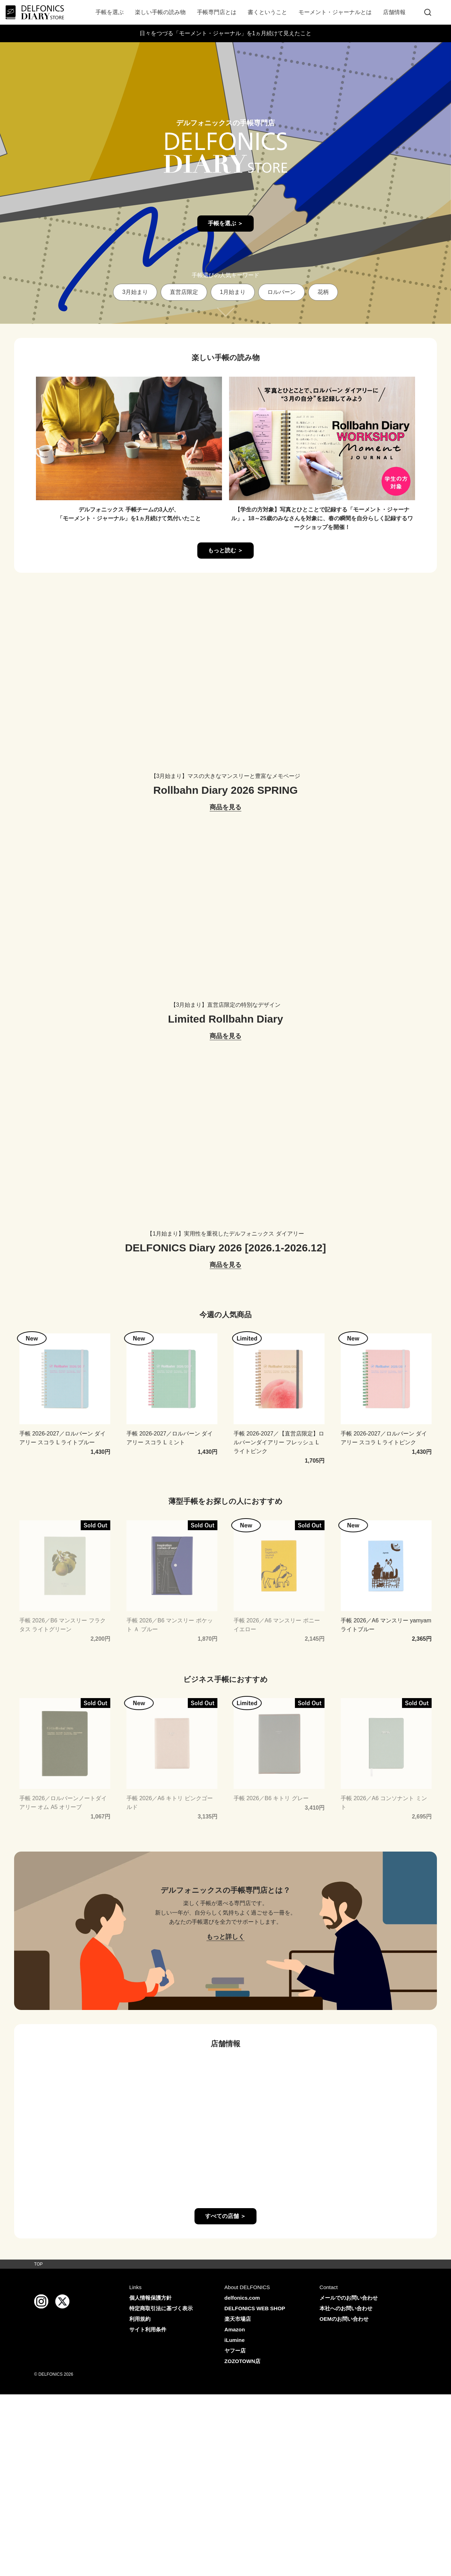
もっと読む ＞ (225, 550)
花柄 (323, 292)
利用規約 (139, 2319)
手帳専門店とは (216, 12)
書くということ (267, 12)
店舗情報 (394, 12)
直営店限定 (184, 292)
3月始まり (135, 292)
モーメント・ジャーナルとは (335, 12)
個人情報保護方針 (150, 2298)
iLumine (234, 2340)
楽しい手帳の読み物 (160, 12)
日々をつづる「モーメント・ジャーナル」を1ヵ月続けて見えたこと (226, 33)
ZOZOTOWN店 (242, 2361)
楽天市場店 (237, 2319)
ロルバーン (281, 292)
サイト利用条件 (147, 2329)
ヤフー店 (235, 2351)
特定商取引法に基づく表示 (161, 2308)
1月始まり (233, 292)
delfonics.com (242, 2298)
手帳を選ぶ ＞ (225, 223)
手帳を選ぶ (109, 12)
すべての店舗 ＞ (225, 2216)
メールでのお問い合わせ (349, 2298)
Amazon (234, 2329)
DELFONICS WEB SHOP (254, 2308)
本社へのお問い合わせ (346, 2308)
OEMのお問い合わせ (344, 2319)
